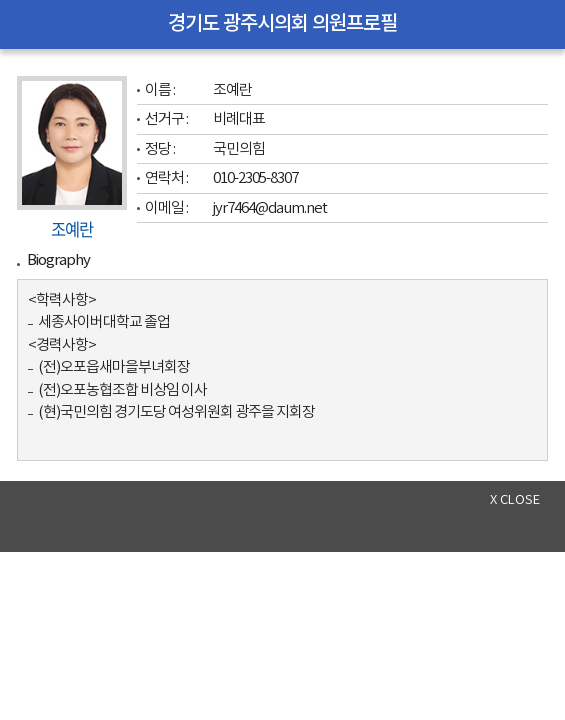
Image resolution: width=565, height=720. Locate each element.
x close (515, 500)
